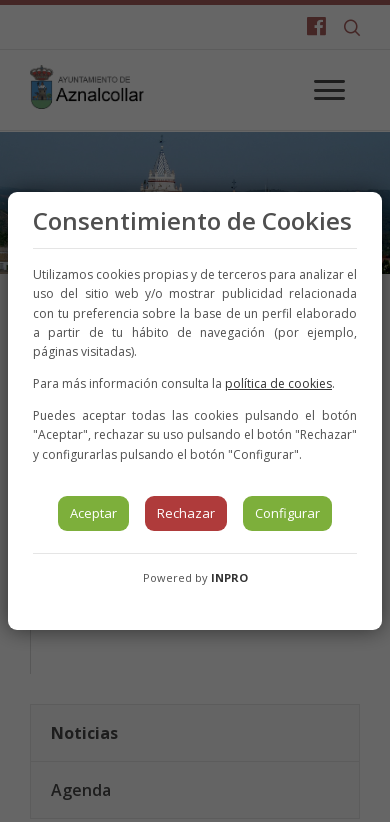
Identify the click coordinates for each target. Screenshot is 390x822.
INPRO (229, 577)
